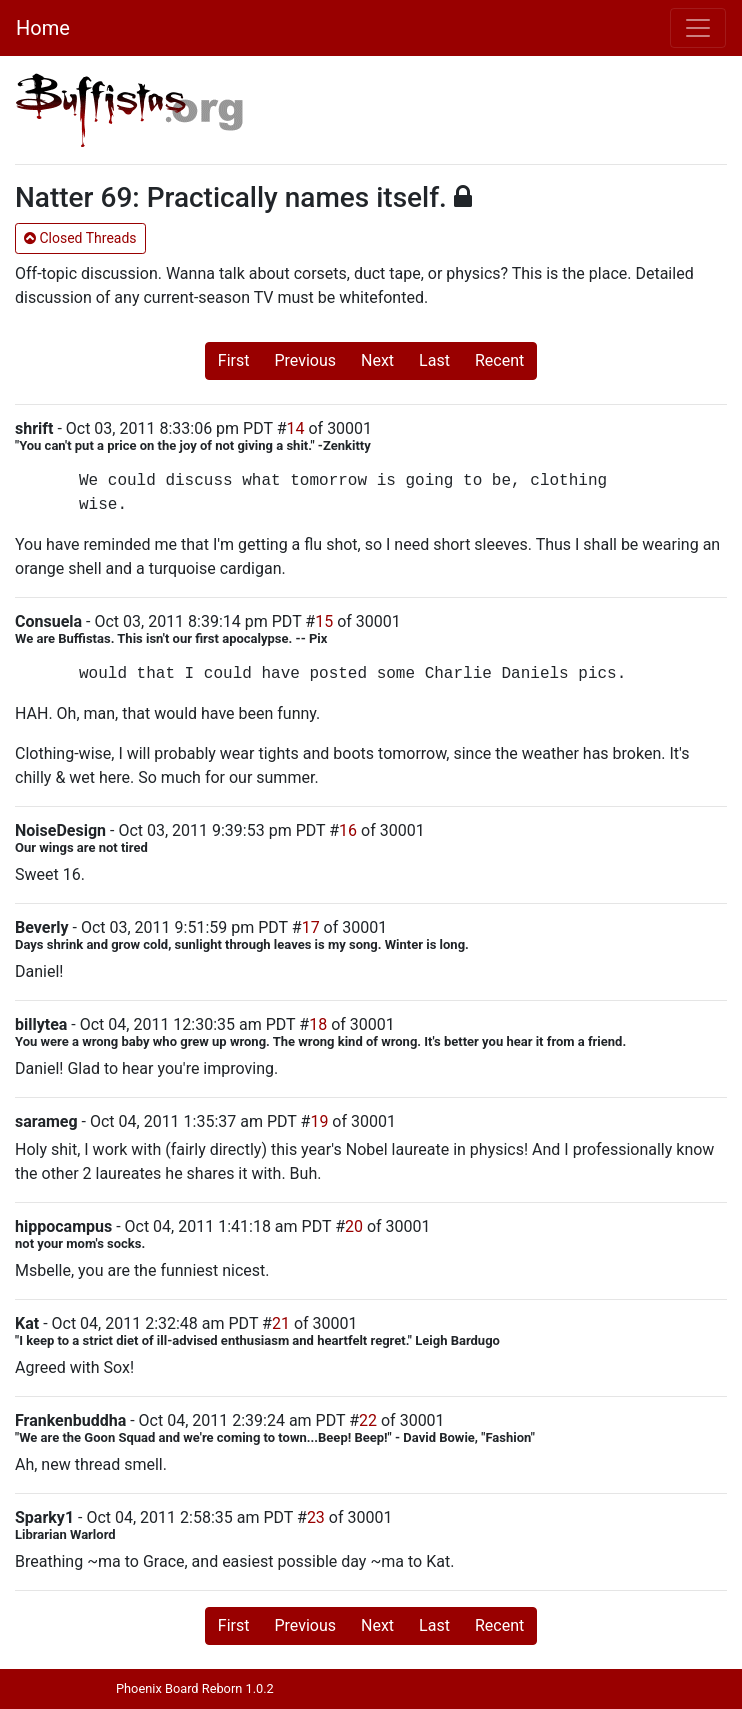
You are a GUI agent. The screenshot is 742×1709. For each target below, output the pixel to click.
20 (354, 1226)
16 (348, 830)
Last (434, 360)
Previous (305, 360)
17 (311, 927)
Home (43, 28)
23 (316, 1517)
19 (319, 1121)
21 (281, 1323)
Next (377, 360)
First (234, 360)
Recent (499, 360)
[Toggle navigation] (698, 28)
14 (296, 428)
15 (324, 621)
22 (368, 1420)
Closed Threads (80, 238)
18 (318, 1024)
